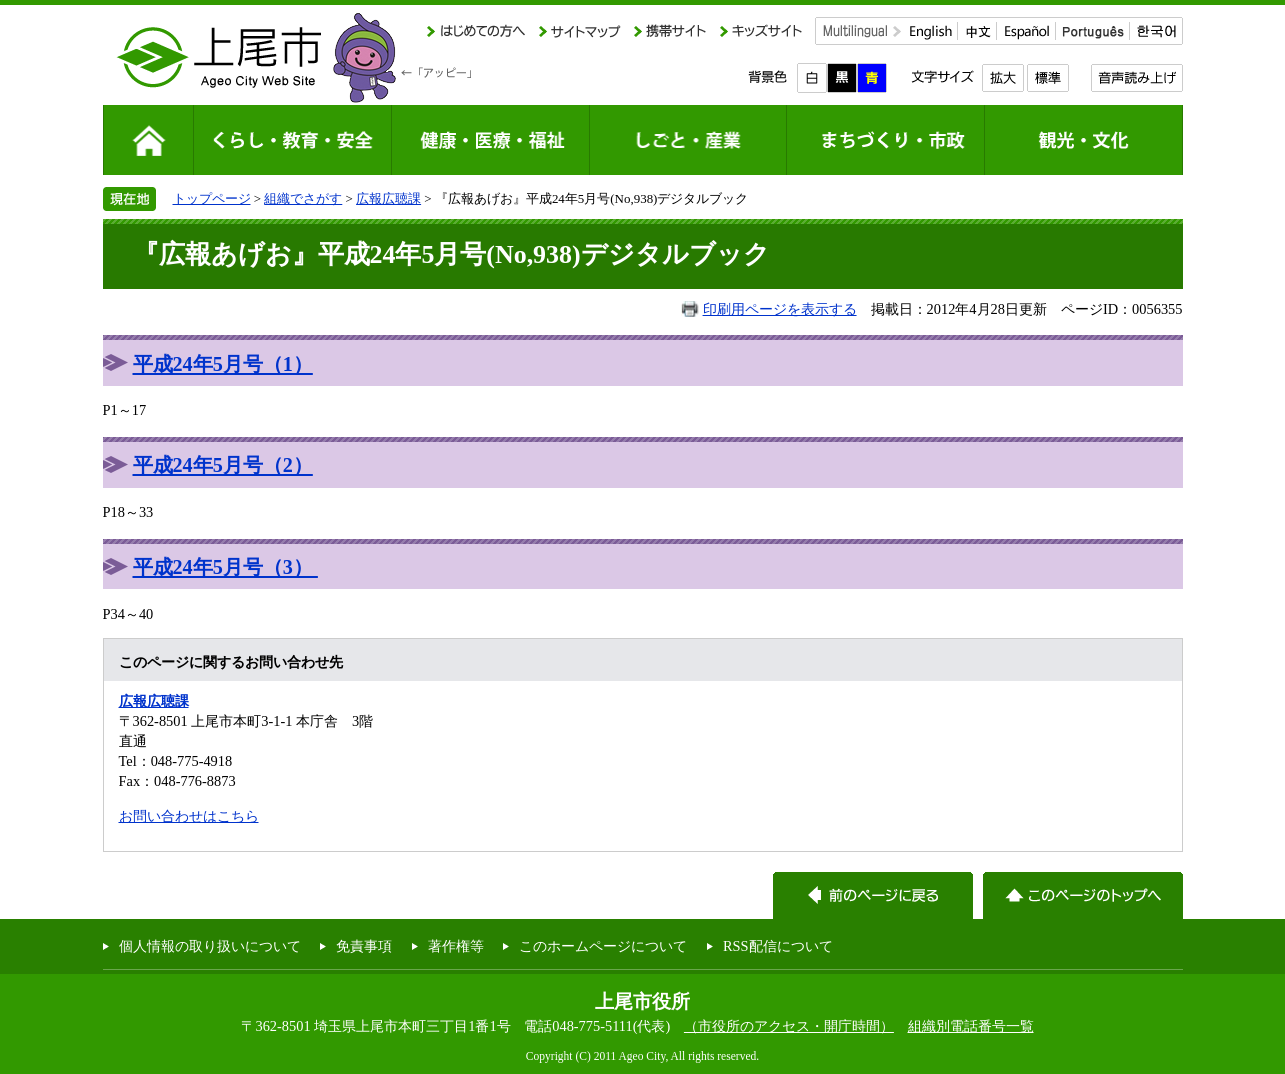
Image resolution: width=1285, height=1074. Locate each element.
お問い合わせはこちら (189, 816)
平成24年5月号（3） (225, 567)
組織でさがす (303, 198)
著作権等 (456, 946)
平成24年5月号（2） (223, 465)
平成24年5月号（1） (223, 364)
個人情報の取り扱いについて (210, 946)
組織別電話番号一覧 (971, 1026)
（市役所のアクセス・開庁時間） (789, 1026)
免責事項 (364, 946)
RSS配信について (778, 946)
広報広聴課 (388, 198)
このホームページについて (603, 946)
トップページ (212, 198)
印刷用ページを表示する (780, 309)
